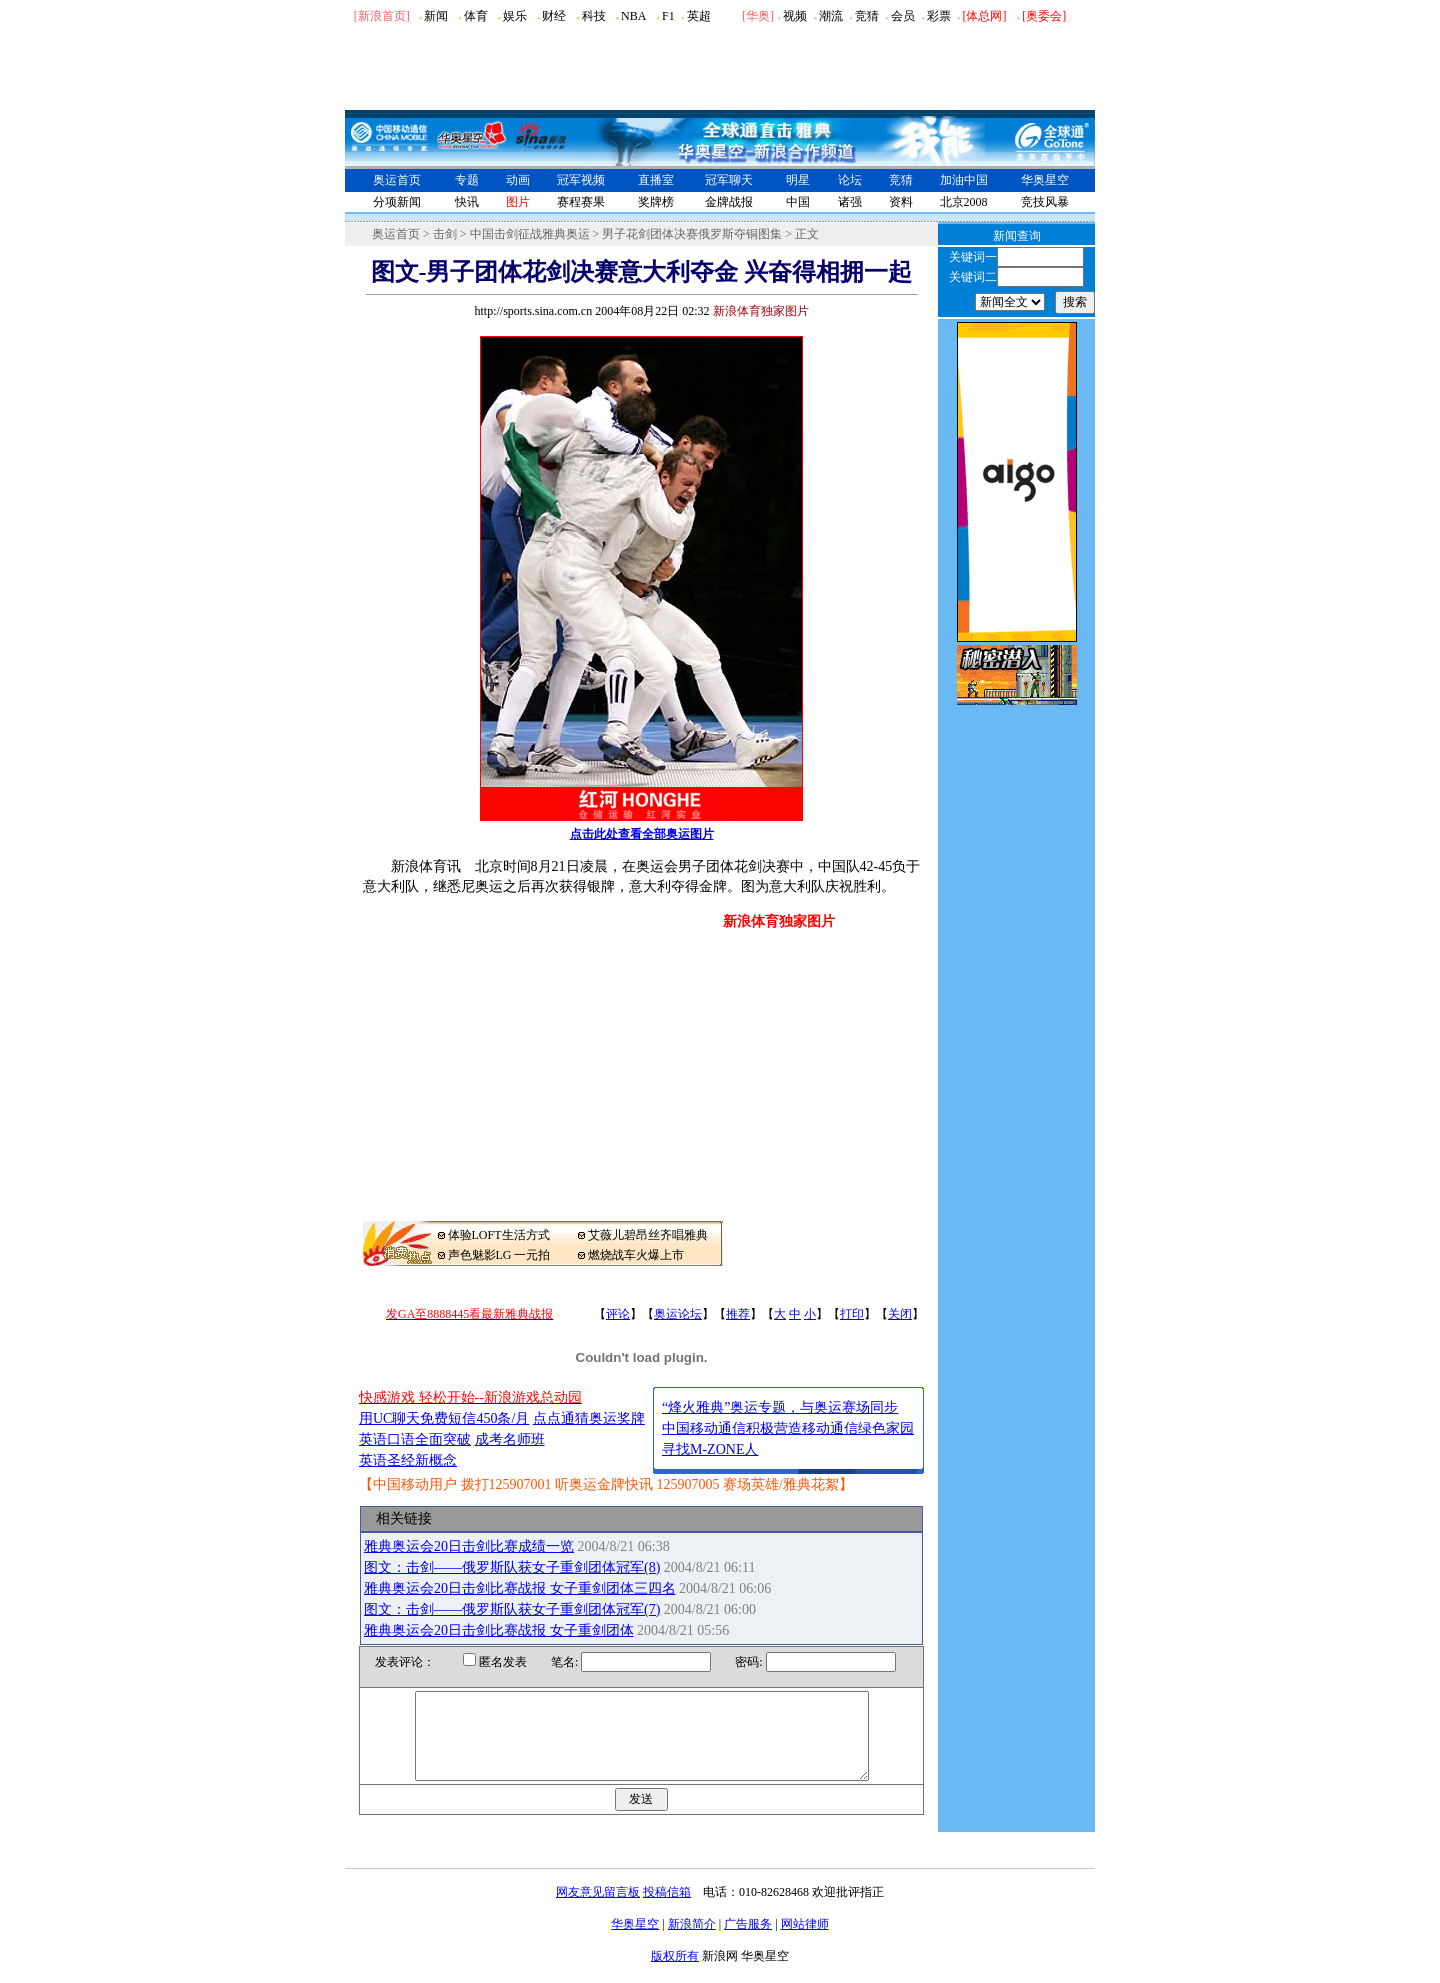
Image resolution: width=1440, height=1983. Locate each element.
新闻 (436, 16)
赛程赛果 (581, 202)
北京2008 (964, 202)
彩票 (939, 16)
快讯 (467, 202)
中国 (798, 202)
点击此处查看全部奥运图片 (642, 834)
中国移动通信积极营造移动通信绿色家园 (788, 1428)
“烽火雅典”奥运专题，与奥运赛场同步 (780, 1407)
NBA (633, 16)
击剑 (445, 234)
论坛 (850, 180)
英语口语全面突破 (415, 1439)
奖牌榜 (656, 202)
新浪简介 (692, 1942)
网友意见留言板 (598, 1910)
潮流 (831, 16)
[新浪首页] (382, 16)
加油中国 (964, 180)
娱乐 (515, 16)
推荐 (738, 1314)
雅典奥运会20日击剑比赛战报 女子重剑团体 (499, 1630)
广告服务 (748, 1942)
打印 (852, 1314)
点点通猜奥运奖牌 (589, 1418)
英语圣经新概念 (408, 1460)
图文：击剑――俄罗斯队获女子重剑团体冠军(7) (512, 1609)
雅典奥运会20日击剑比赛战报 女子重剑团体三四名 (520, 1588)
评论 (618, 1314)
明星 (798, 180)
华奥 (758, 16)
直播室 (656, 180)
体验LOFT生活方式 (499, 1235)
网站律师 (805, 1942)
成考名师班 (510, 1439)
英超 (699, 16)
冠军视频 (581, 180)
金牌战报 (729, 202)
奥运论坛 (678, 1314)
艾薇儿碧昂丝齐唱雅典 (648, 1235)
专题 (467, 180)
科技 (594, 16)
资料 (901, 202)
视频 (795, 16)
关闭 (900, 1314)
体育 (476, 16)
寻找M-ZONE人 (710, 1449)
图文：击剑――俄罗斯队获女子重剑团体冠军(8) (512, 1567)
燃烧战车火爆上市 (636, 1255)
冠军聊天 (729, 180)
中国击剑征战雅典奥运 (530, 234)
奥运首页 (397, 180)
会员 (903, 16)
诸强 (850, 202)
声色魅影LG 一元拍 (499, 1255)
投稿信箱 (667, 1910)
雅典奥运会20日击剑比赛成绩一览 (469, 1546)
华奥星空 (1045, 180)
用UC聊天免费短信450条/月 (444, 1418)
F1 (668, 16)
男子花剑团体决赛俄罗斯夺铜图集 (692, 234)
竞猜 (867, 16)
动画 (518, 180)
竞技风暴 (1045, 202)
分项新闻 (397, 202)
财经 (554, 16)
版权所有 (675, 1974)
